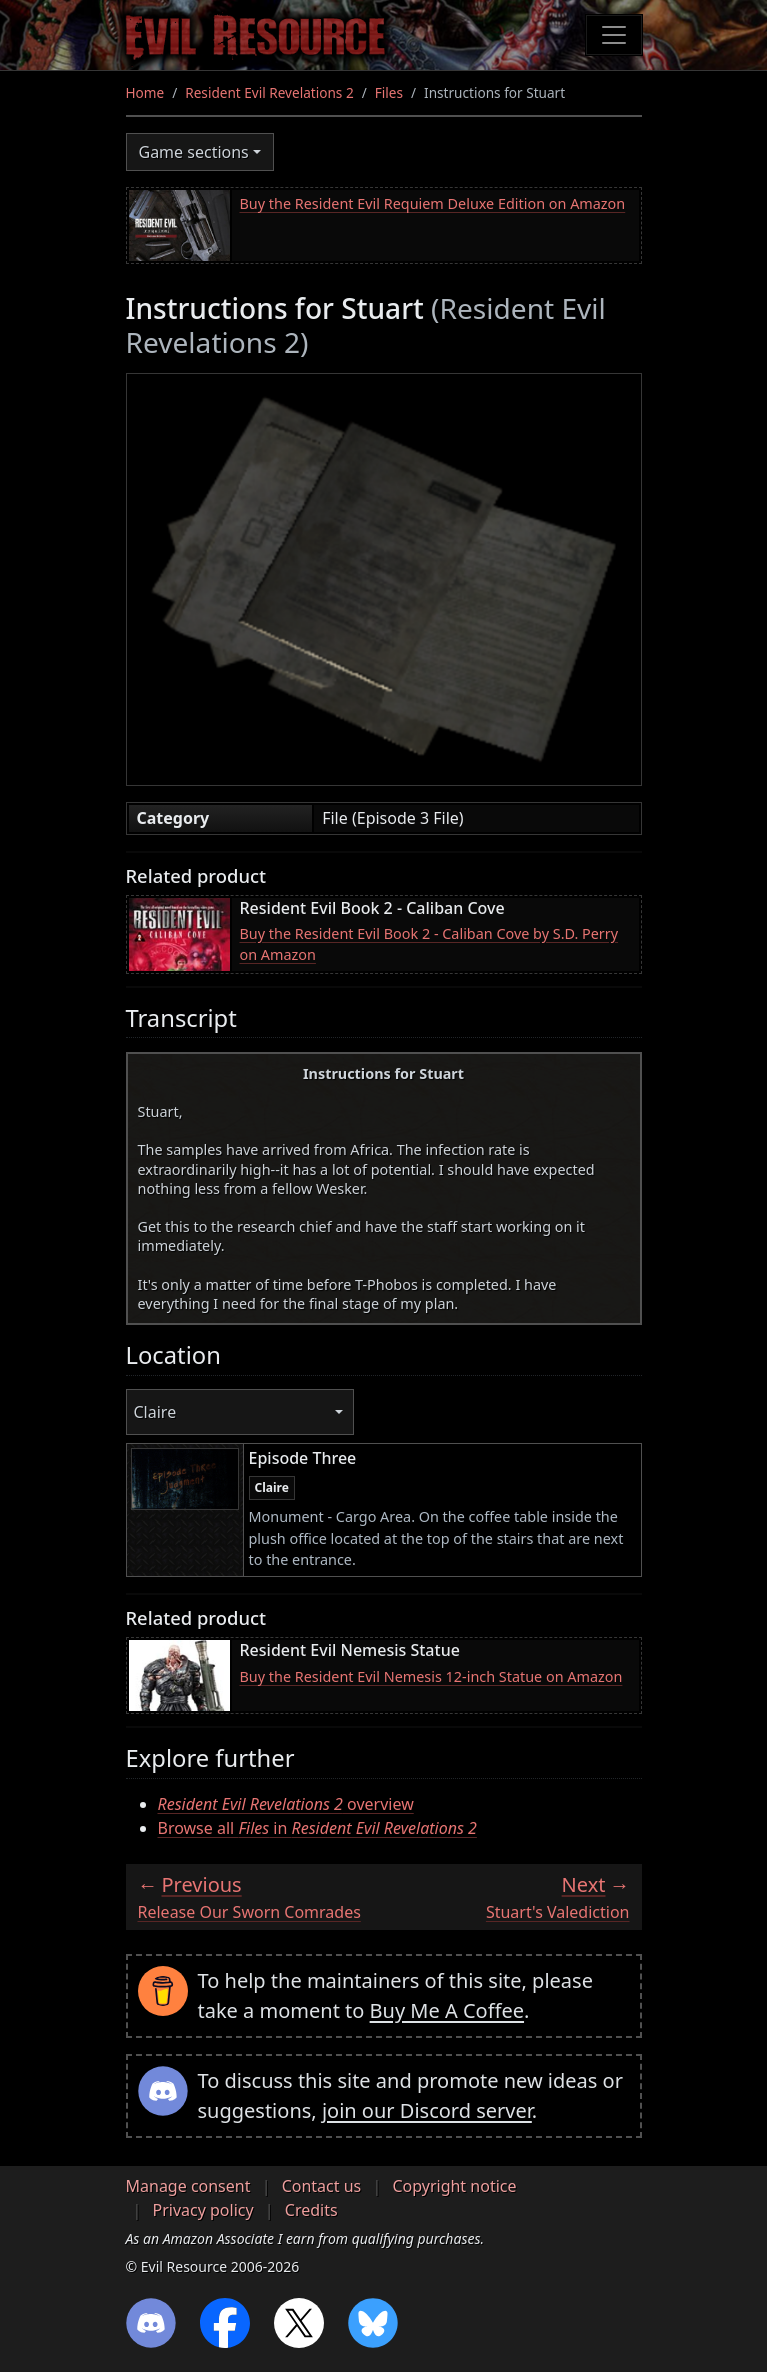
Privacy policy (203, 2210)
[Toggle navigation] (614, 35)
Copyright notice (454, 2186)
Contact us (322, 2186)
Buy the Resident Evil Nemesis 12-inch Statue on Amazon (431, 1676)
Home (145, 92)
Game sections (194, 152)
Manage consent (188, 2186)
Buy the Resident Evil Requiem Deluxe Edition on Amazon (433, 203)
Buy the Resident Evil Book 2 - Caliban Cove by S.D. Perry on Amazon (429, 944)
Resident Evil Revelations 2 (269, 92)
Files (389, 92)
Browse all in (317, 1828)
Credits (311, 2210)
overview (286, 1804)
